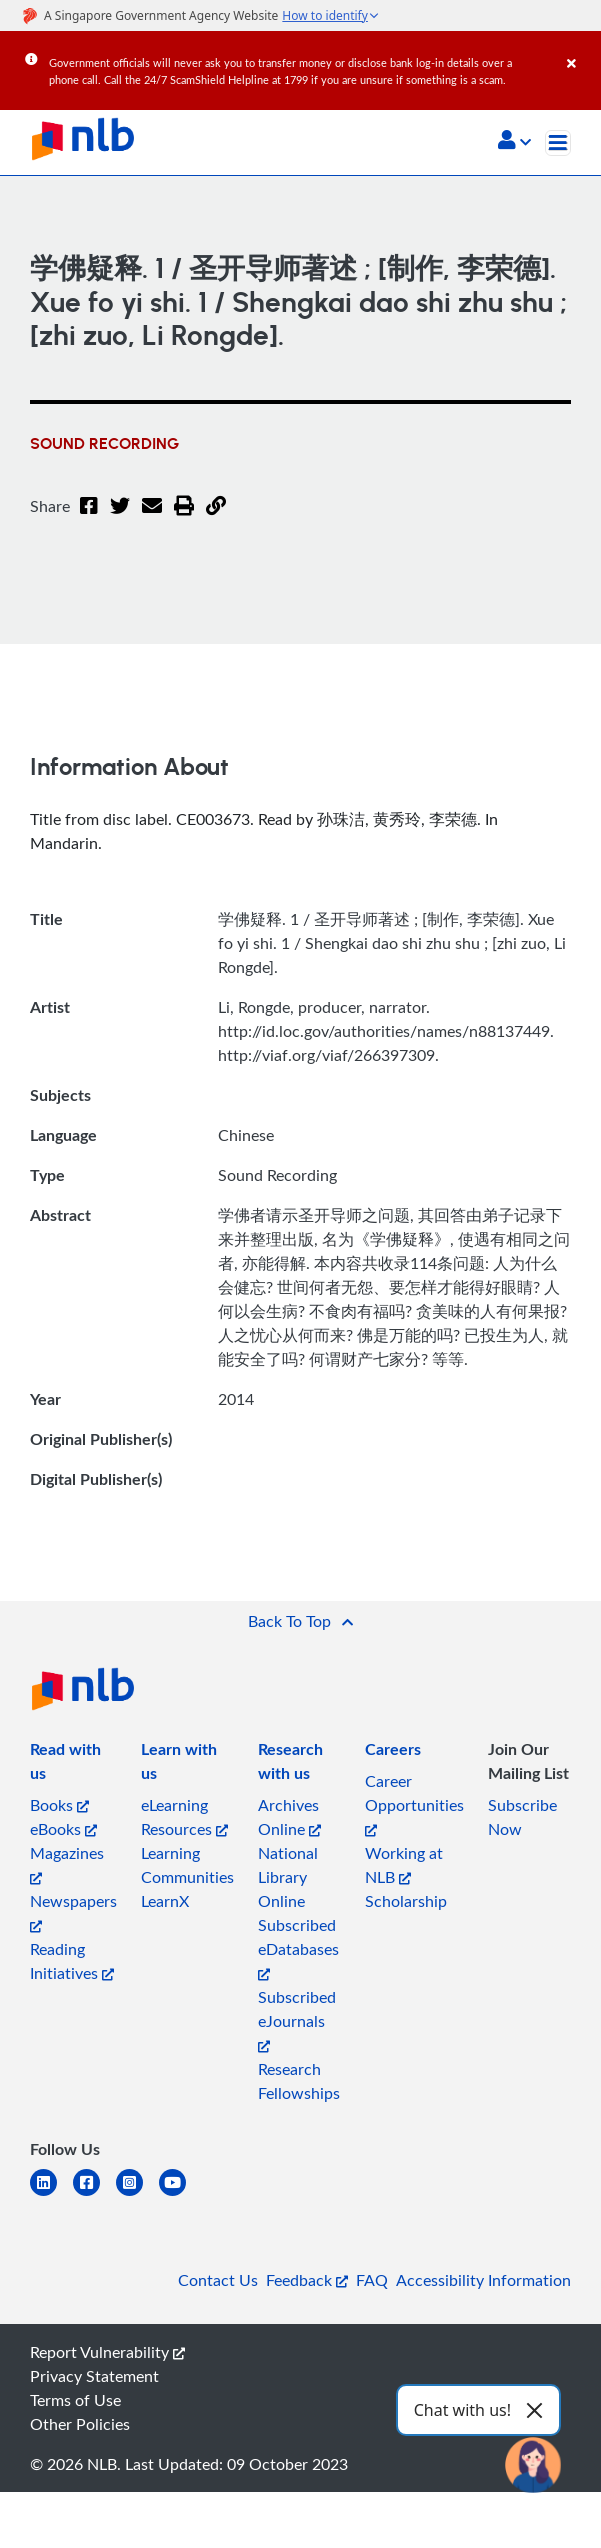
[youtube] (180, 2194)
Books (59, 1805)
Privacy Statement (94, 2376)
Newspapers (73, 1911)
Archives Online (289, 1817)
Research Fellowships (299, 2081)
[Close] (580, 49)
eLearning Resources (184, 1817)
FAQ (372, 2280)
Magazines (67, 1863)
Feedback (307, 2280)
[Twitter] (120, 518)
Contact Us (218, 2280)
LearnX (165, 1901)
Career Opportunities (414, 1803)
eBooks (63, 1829)
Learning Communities (187, 1865)
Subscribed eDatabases (298, 1947)
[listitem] (73, 1765)
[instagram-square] (137, 2194)
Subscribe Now (522, 1817)
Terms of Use (75, 2400)
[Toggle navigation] (558, 143)
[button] (514, 142)
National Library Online (288, 1877)
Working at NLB (404, 1865)
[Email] (152, 518)
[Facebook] (89, 518)
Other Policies (80, 2424)
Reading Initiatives (72, 1961)
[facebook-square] (94, 2194)
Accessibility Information (483, 2280)
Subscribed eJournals (297, 2019)
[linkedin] (51, 2194)
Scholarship (406, 1901)
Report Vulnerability (107, 2352)
